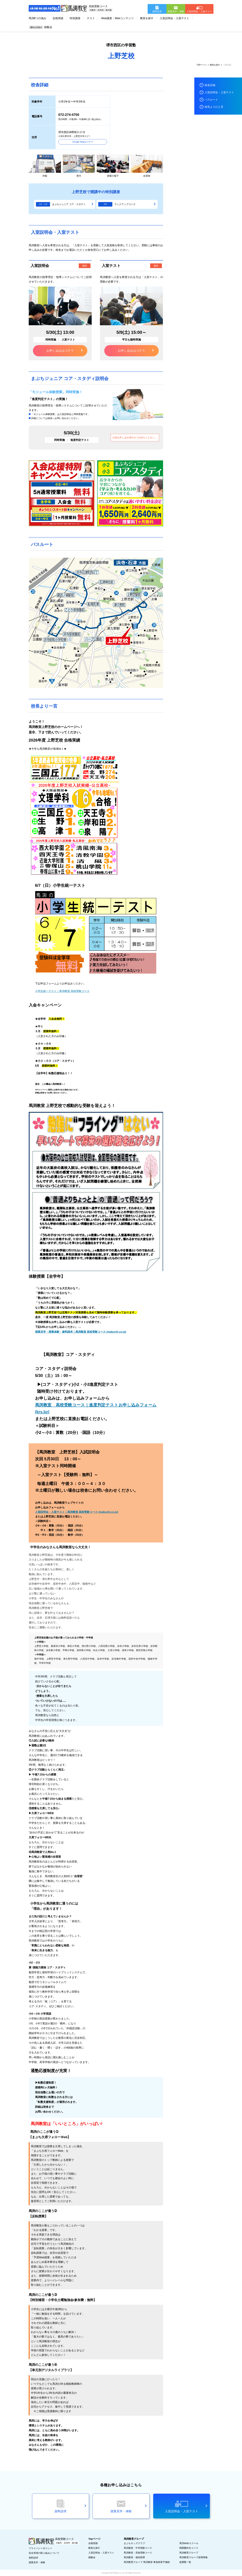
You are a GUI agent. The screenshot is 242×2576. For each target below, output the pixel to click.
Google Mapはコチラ (82, 142)
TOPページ (202, 65)
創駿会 (40, 27)
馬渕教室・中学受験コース (138, 2548)
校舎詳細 (210, 85)
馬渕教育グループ (188, 2552)
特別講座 (75, 18)
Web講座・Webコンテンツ (117, 18)
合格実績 (58, 18)
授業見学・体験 (37, 2562)
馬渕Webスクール (188, 2543)
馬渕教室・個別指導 (134, 2557)
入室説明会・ (101, 2552)
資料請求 (33, 2557)
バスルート (211, 99)
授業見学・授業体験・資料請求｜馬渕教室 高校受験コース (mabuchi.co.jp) (80, 1331)
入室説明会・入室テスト (174, 18)
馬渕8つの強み (37, 18)
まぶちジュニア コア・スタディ (69, 204)
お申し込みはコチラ (60, 350)
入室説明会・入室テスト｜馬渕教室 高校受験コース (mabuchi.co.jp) (76, 1512)
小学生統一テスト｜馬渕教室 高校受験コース (62, 991)
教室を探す (146, 18)
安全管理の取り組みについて (44, 2553)
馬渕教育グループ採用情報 (193, 2557)
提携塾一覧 (185, 2562)
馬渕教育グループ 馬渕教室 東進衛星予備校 (147, 2562)
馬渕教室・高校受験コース (138, 2552)
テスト (91, 18)
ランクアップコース (125, 204)
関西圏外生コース (188, 2548)
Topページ (94, 2538)
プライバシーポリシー (40, 2548)
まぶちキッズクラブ (134, 2543)
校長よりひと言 (214, 106)
